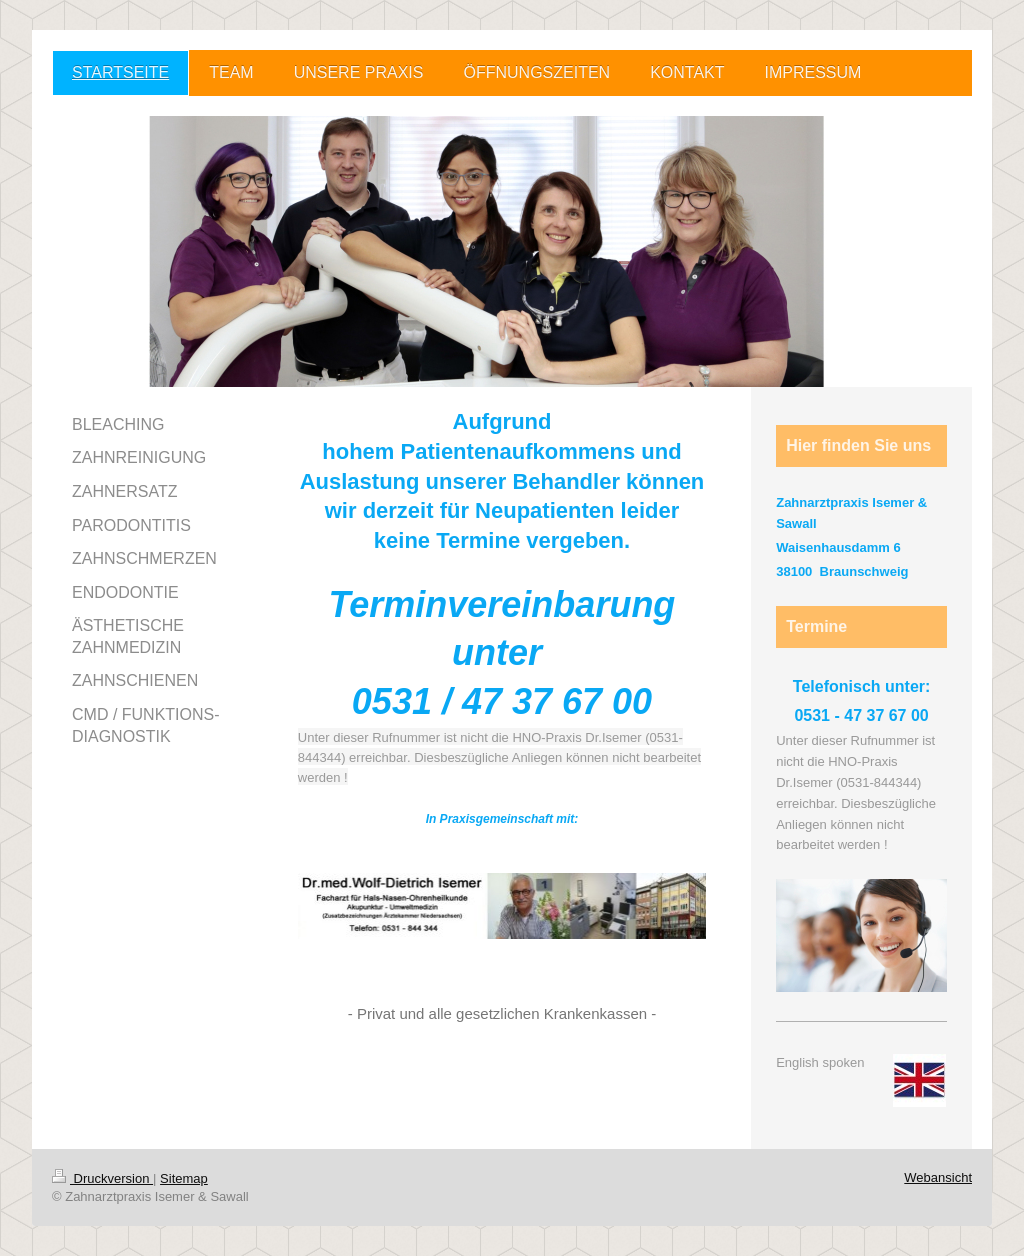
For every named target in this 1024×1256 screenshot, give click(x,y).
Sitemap (184, 1178)
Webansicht (938, 1177)
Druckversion (102, 1178)
